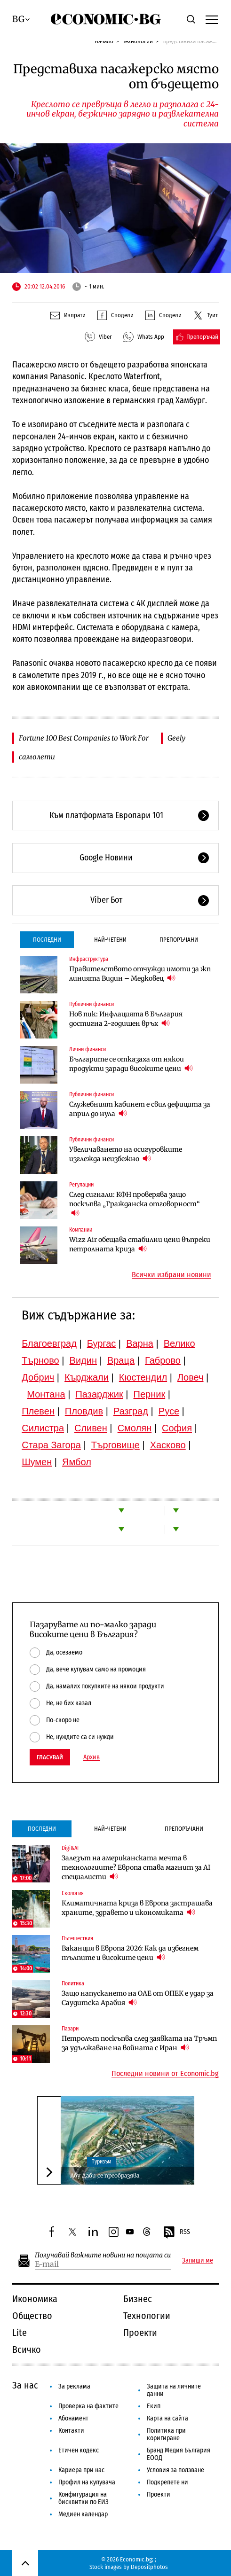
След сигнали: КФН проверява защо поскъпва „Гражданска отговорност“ (134, 1204)
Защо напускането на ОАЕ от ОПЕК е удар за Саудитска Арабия (138, 1998)
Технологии (138, 41)
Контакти (71, 2431)
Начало (104, 41)
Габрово (163, 1360)
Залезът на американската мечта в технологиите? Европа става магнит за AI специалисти (136, 1867)
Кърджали (86, 1377)
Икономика (34, 2298)
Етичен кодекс (78, 2450)
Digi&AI (70, 1848)
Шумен (37, 1462)
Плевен (38, 1411)
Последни (47, 939)
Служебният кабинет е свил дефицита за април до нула (139, 1109)
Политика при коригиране (166, 2434)
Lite (19, 2332)
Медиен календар (83, 2514)
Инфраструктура (88, 959)
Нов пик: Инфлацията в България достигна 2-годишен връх (126, 1019)
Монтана (46, 1394)
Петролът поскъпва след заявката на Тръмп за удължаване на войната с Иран (139, 2043)
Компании (80, 1229)
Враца (121, 1360)
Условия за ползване (175, 2470)
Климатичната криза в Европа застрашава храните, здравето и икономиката (137, 1908)
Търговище (115, 1445)
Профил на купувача (86, 2482)
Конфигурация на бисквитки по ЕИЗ (83, 2498)
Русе (169, 1411)
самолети (37, 756)
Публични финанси (91, 1004)
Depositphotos (149, 2566)
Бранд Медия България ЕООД (178, 2454)
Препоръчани (178, 939)
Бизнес (137, 2298)
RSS (176, 2232)
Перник (150, 1394)
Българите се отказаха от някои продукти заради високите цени (131, 1064)
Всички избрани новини (171, 1275)
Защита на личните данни (174, 2390)
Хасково (168, 1445)
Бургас (101, 1343)
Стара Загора (51, 1445)
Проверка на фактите (88, 2406)
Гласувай (50, 1757)
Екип (153, 2406)
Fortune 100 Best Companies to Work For (84, 738)
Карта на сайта (167, 2418)
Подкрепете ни (167, 2482)
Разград (130, 1411)
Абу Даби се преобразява (104, 2175)
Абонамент (73, 2418)
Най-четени (110, 939)
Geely (176, 738)
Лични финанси (87, 1049)
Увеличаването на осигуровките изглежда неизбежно (125, 1154)
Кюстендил (143, 1377)
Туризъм (101, 2161)
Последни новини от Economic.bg (165, 2073)
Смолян (134, 1428)
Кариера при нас (81, 2470)
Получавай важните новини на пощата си (103, 2255)
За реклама (74, 2386)
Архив (91, 1757)
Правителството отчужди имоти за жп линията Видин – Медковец (140, 974)
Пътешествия (77, 1938)
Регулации (81, 1184)
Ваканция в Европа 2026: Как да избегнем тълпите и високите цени (130, 1953)
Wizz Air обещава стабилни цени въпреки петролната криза (139, 1244)
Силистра (43, 1428)
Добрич (38, 1377)
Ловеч (190, 1377)
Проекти (140, 2332)
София (177, 1428)
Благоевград (49, 1343)
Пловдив (84, 1411)
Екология (73, 1893)
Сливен (90, 1428)
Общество (32, 2315)
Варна (139, 1343)
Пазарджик (99, 1394)
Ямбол (76, 1462)
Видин (83, 1360)
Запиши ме (197, 2260)
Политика (73, 1983)
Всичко (26, 2349)
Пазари (70, 2028)
